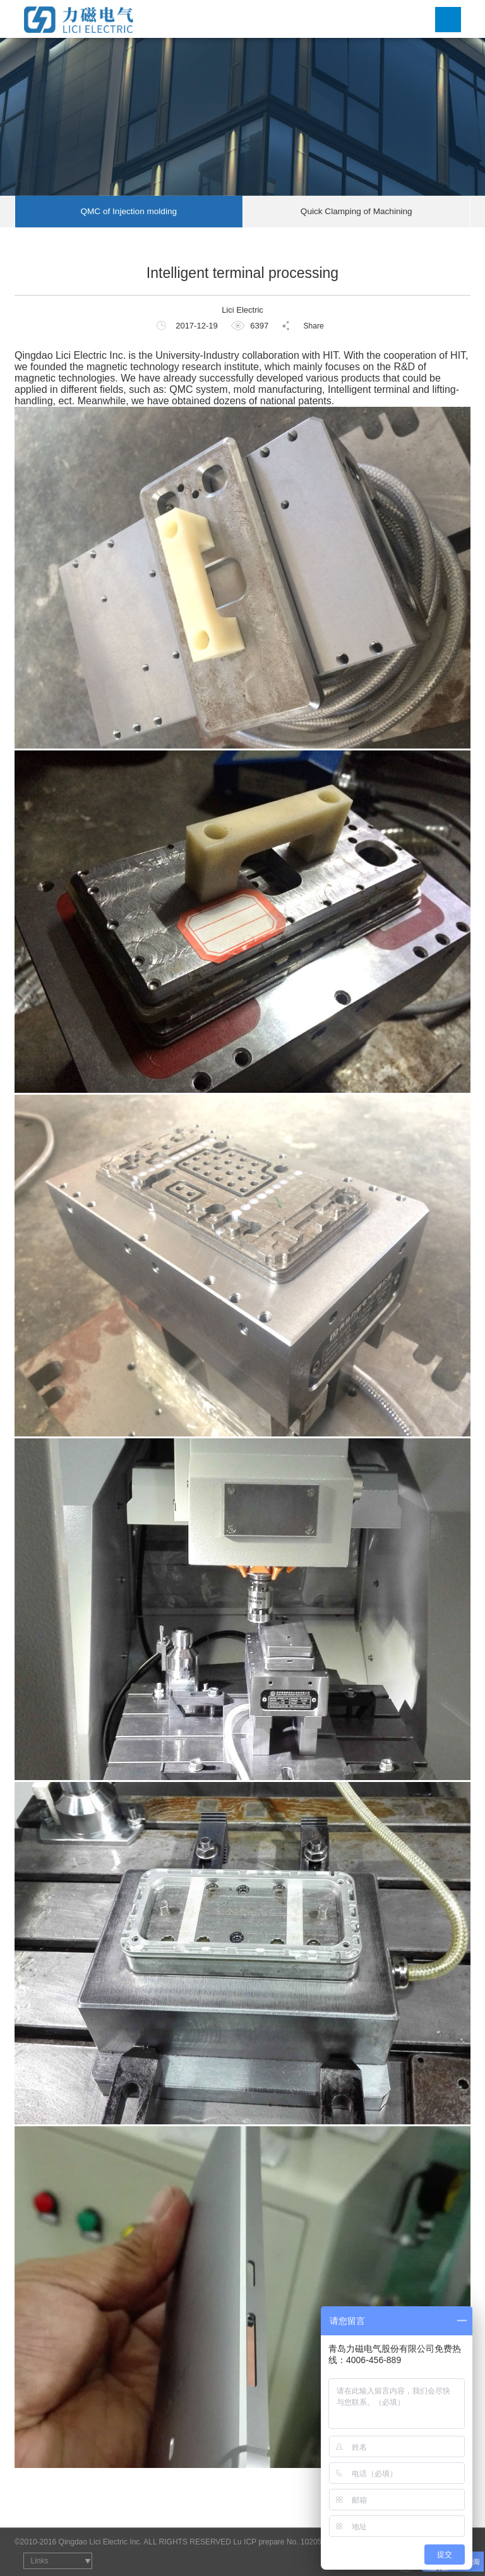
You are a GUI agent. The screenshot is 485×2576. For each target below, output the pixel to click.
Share (314, 326)
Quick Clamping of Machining (356, 211)
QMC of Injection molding (128, 211)
